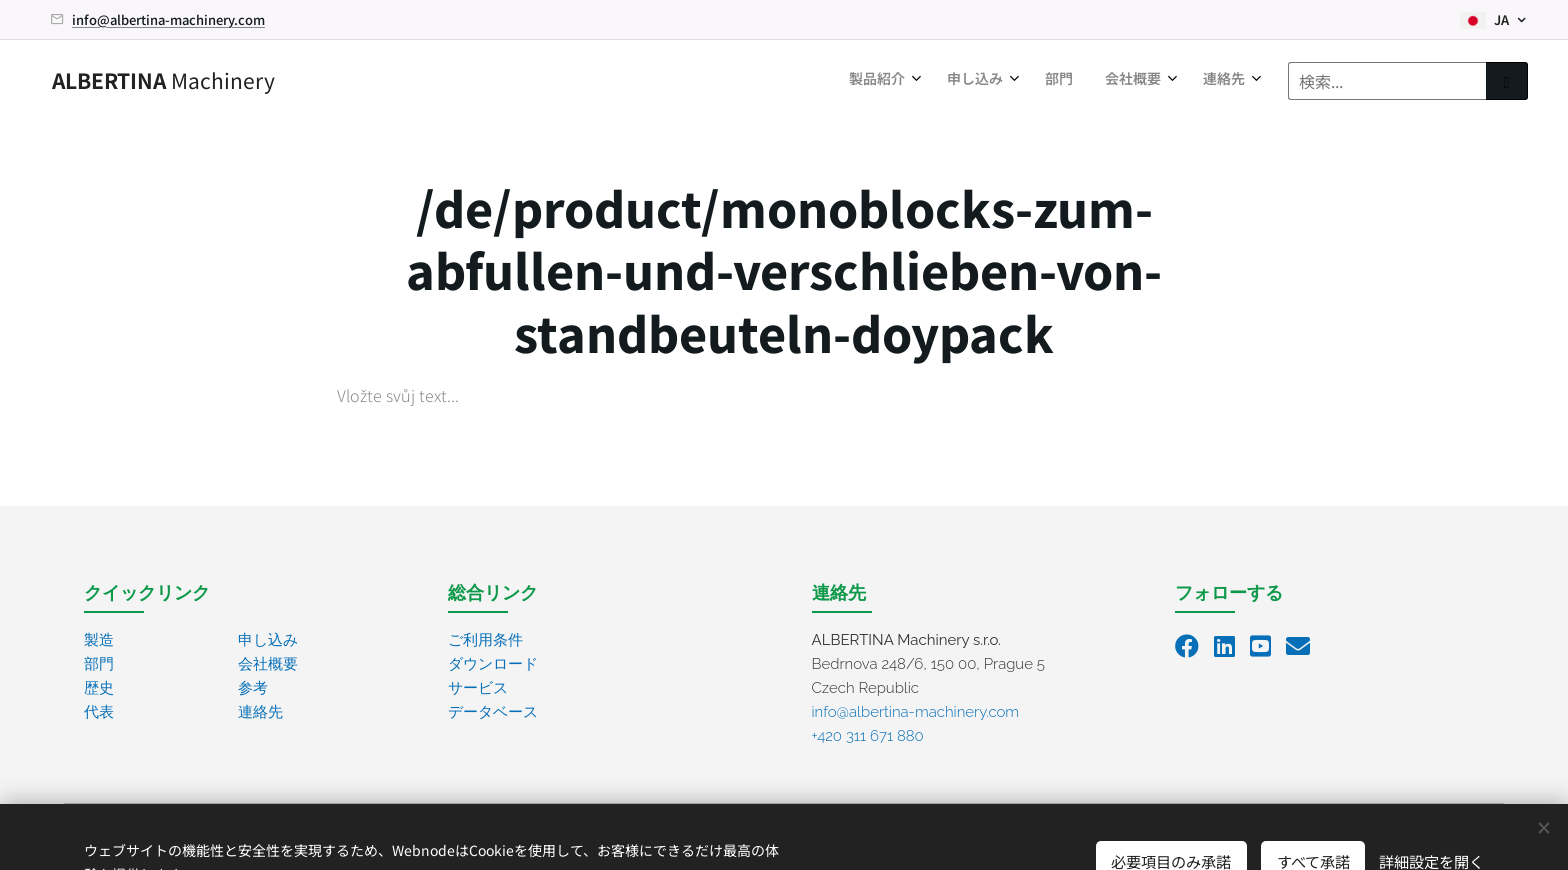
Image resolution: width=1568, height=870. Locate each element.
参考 (253, 688)
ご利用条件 (485, 640)
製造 (99, 640)
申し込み (268, 640)
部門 (99, 664)
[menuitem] (1097, 81)
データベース (493, 712)
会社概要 (268, 664)
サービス (478, 688)
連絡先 (260, 712)
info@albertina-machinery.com (168, 19)
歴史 (99, 688)
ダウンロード (493, 664)
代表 (99, 712)
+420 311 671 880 (868, 736)
